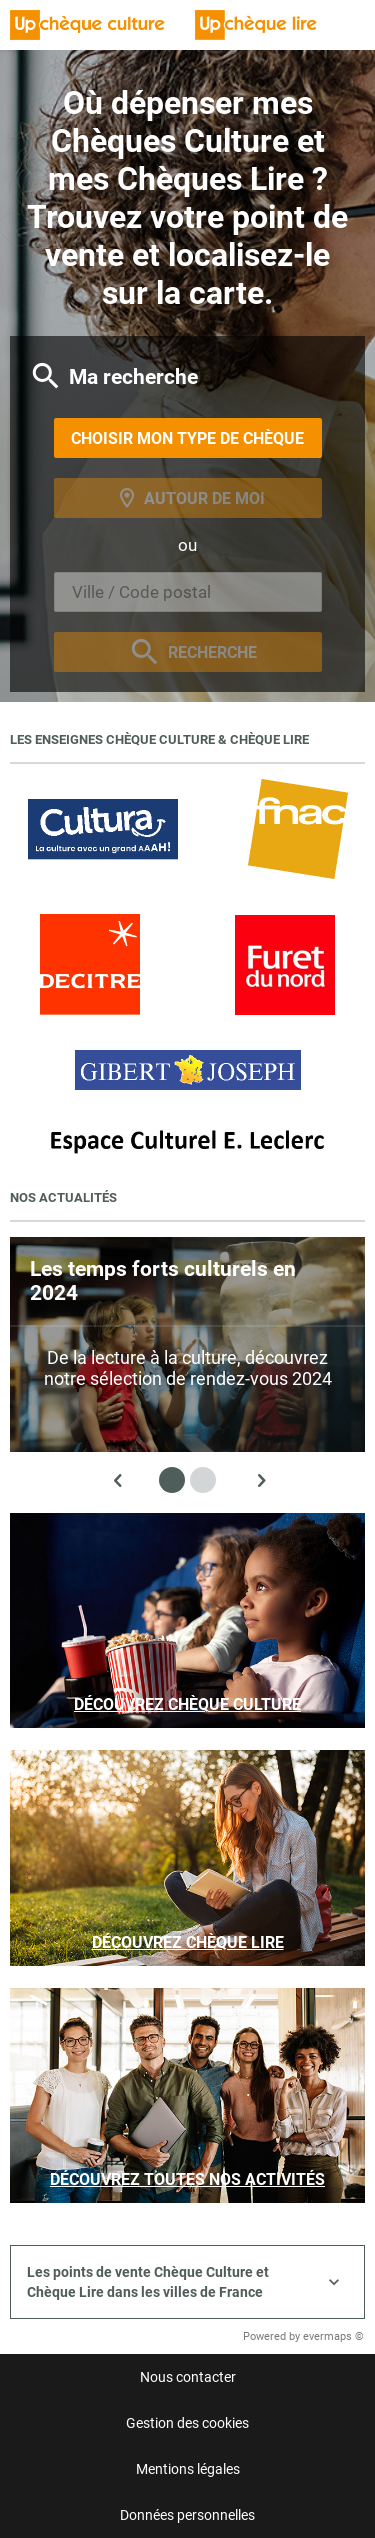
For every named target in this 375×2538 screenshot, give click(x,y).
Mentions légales (188, 2469)
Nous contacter (188, 2377)
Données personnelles (187, 2515)
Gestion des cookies (187, 2423)
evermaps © (333, 2336)
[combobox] (188, 592)
